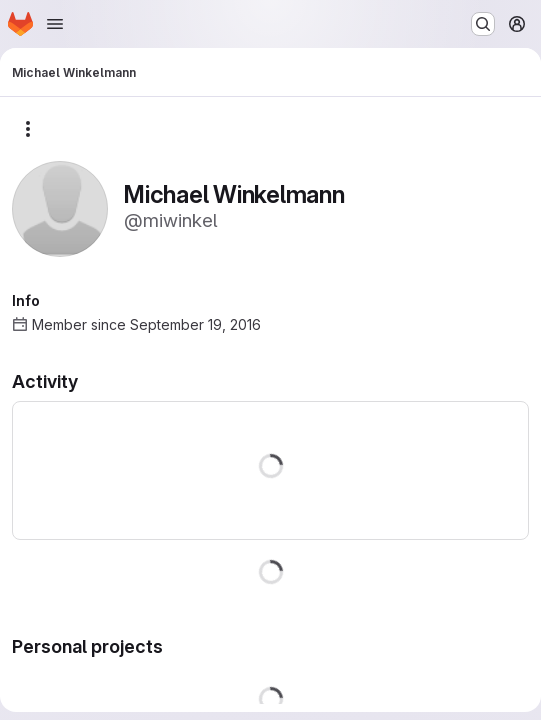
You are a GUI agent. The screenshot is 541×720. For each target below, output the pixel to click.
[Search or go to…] (483, 24)
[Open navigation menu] (55, 24)
